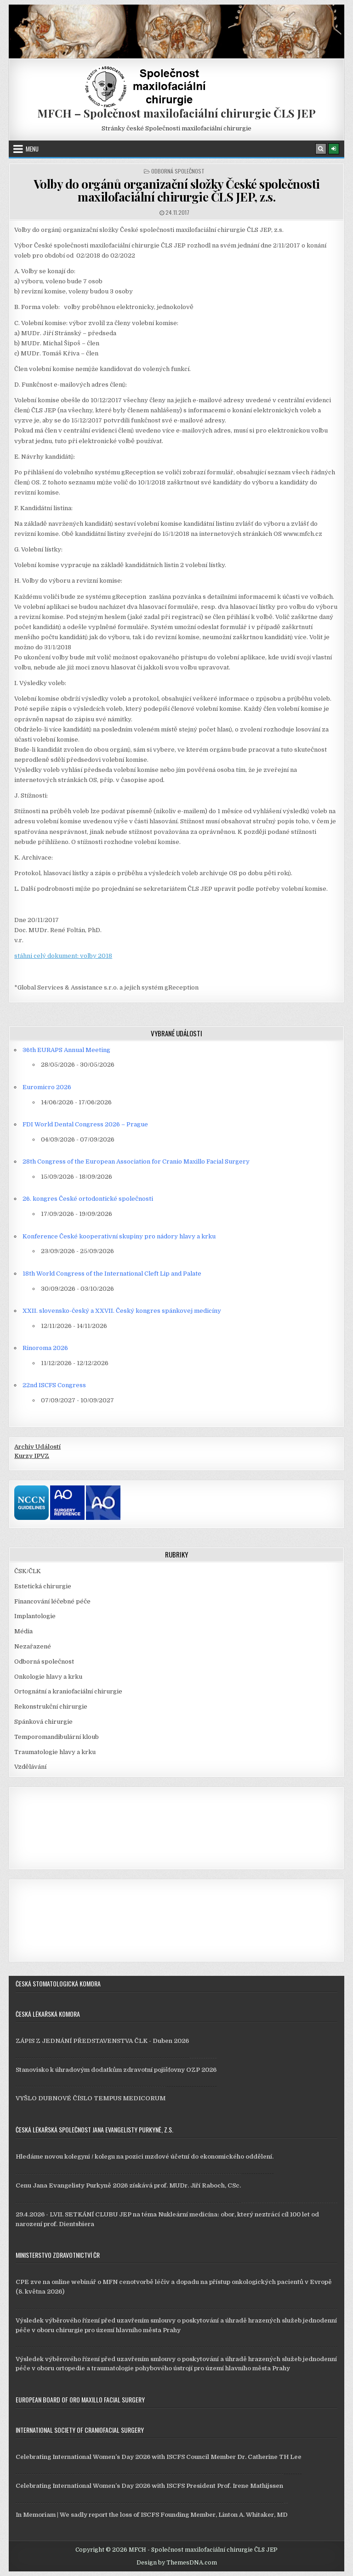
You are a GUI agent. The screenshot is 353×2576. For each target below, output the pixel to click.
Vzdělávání (30, 1766)
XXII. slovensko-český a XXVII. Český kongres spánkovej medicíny (122, 1310)
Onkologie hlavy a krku (48, 1676)
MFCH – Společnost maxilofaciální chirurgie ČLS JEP (176, 113)
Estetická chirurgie (42, 1586)
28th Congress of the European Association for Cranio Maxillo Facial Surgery (136, 1161)
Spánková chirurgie (43, 1721)
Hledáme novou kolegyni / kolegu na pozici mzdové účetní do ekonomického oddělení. (144, 2156)
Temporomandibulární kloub (56, 1736)
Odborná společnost (178, 171)
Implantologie (35, 1616)
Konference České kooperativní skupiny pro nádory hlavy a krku (119, 1236)
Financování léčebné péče (52, 1601)
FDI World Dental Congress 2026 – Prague (85, 1124)
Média (23, 1631)
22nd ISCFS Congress (54, 1385)
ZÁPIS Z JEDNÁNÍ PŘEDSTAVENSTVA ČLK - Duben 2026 (102, 2040)
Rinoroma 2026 (45, 1347)
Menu (32, 148)
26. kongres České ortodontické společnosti (88, 1198)
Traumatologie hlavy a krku (55, 1752)
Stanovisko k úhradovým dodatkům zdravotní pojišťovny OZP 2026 (116, 2069)
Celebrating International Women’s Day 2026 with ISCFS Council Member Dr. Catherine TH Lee (159, 2456)
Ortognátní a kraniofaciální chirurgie (68, 1691)
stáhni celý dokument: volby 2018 (63, 955)
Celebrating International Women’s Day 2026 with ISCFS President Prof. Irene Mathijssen (149, 2485)
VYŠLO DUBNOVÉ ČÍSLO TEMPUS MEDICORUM (90, 2098)
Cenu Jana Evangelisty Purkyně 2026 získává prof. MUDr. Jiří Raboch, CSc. (128, 2185)
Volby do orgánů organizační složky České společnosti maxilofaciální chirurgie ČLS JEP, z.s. (177, 190)
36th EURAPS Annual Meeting (66, 1049)
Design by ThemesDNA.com (177, 2562)
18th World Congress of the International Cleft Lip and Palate (112, 1273)
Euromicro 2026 (47, 1087)
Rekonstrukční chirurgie (50, 1706)
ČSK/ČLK (27, 1571)
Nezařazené (32, 1646)
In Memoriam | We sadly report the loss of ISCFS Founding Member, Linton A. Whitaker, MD (152, 2514)
